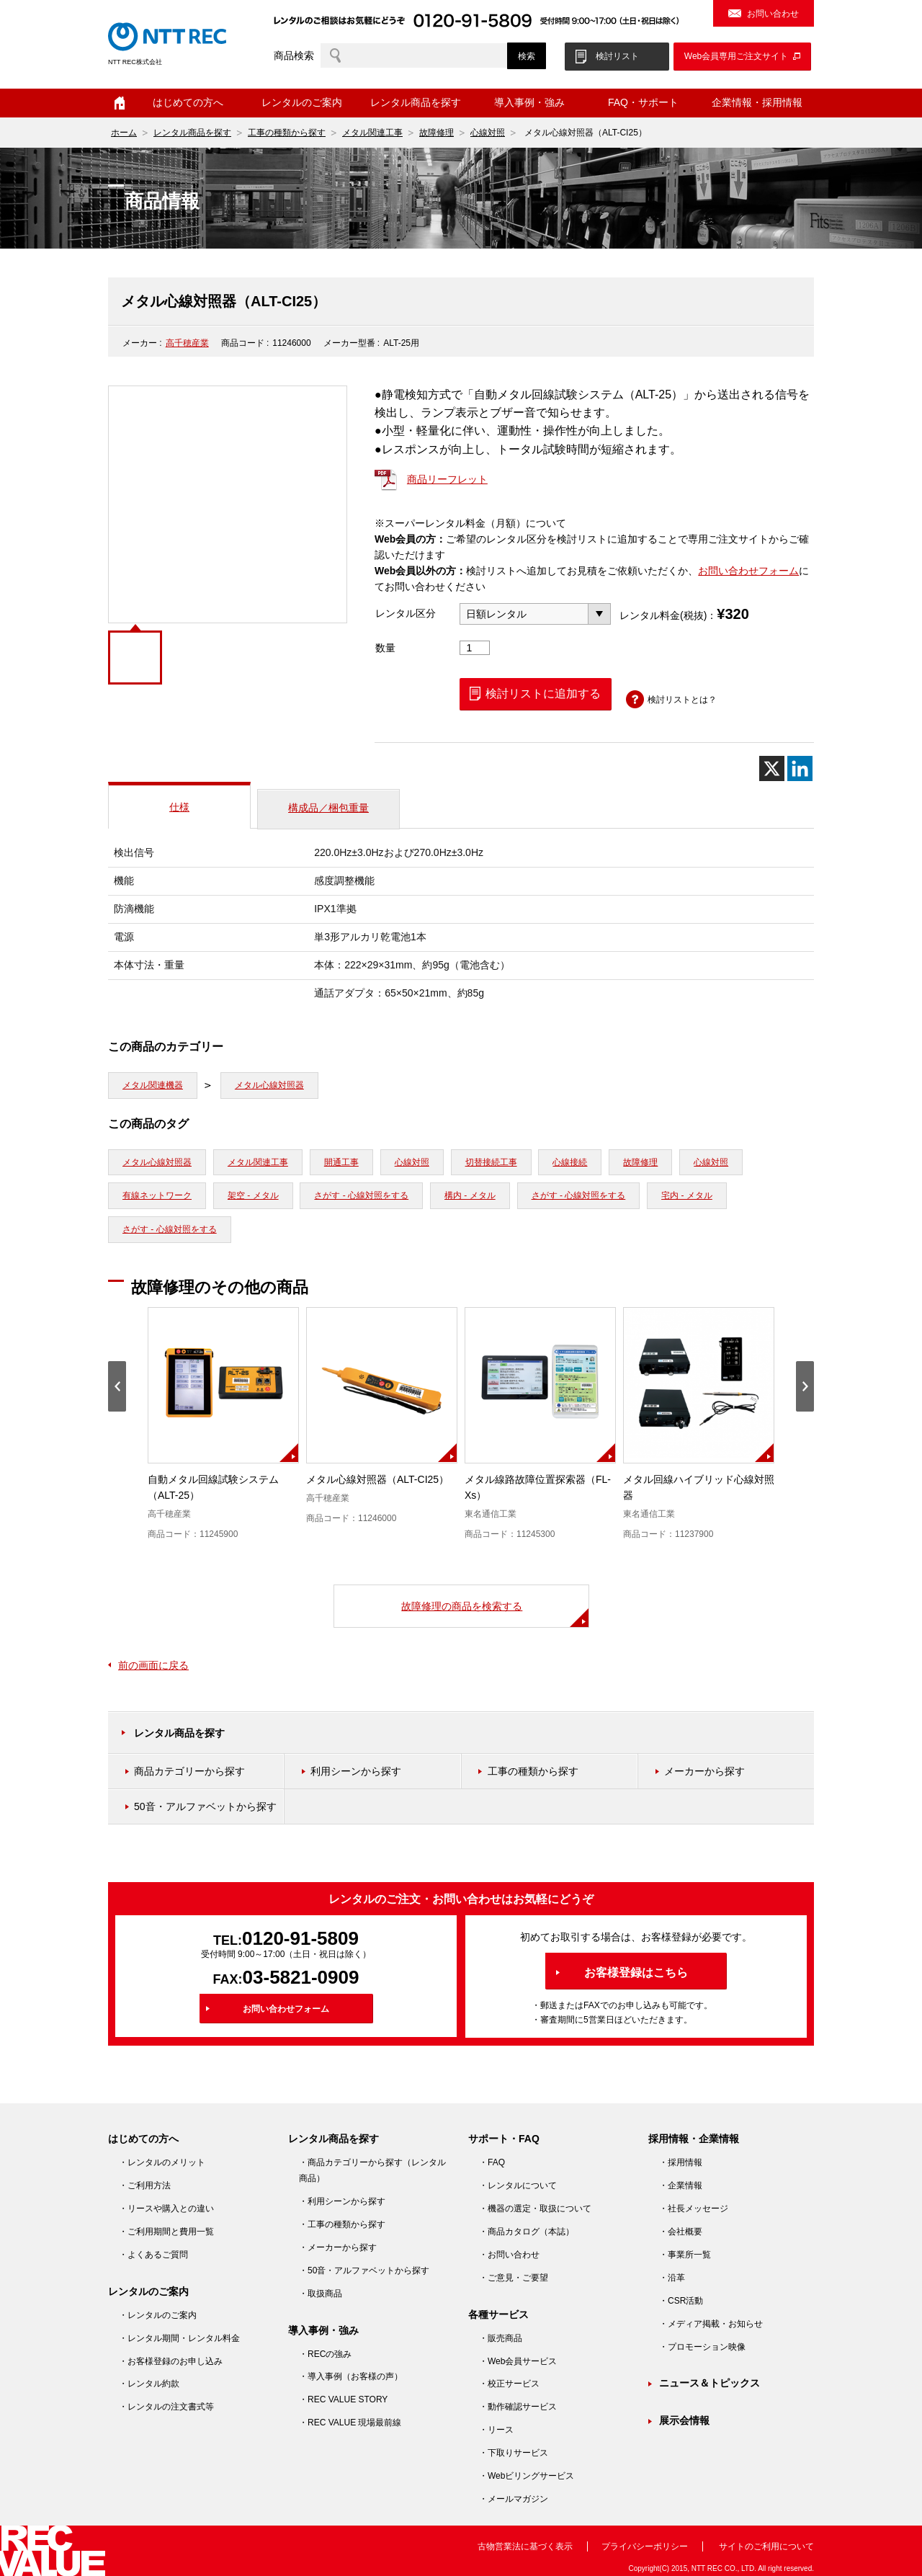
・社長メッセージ (693, 2208)
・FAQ (492, 2162)
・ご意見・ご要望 (513, 2278)
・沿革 (672, 2278)
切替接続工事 (491, 1162)
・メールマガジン (513, 2499)
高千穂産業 (187, 343)
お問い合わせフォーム (748, 570)
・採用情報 (680, 2162)
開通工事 (341, 1162)
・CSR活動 (681, 2301)
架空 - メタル (253, 1195)
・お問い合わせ (509, 2255)
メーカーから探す (704, 1771)
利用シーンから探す (355, 1771)
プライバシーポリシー (644, 2546)
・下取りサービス (513, 2453)
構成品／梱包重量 (328, 808)
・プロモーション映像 (702, 2347)
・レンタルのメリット (162, 2162)
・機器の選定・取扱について (535, 2208)
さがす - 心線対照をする (361, 1195)
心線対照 (487, 133)
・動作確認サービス (518, 2407)
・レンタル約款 (149, 2384)
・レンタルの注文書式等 (166, 2407)
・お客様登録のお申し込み (171, 2361)
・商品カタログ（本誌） (526, 2232)
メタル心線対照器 (269, 1085)
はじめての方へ (188, 102)
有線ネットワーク (157, 1195)
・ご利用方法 (145, 2185)
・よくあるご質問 (153, 2255)
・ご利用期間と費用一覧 (166, 2232)
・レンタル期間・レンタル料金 (179, 2338)
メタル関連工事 (372, 133)
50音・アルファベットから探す (205, 1806)
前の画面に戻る (153, 1665)
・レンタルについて (518, 2185)
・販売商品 (500, 2338)
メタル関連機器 (152, 1085)
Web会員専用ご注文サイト (736, 56)
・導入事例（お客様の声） (351, 2376)
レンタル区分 (405, 613)
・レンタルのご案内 (158, 2315)
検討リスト (617, 56)
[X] (771, 768)
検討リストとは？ (682, 700)
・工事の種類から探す (342, 2224)
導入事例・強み (529, 102)
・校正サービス (509, 2384)
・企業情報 (680, 2185)
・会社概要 (680, 2232)
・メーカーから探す (338, 2247)
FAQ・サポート (643, 102)
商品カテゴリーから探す (189, 1771)
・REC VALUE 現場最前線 (350, 2422)
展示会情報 (684, 2420)
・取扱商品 (320, 2293)
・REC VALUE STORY (343, 2399)
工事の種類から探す (287, 133)
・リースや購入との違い (166, 2208)
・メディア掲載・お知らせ (711, 2324)
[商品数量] (475, 648)
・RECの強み (325, 2354)
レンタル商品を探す (415, 102)
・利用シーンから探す (342, 2201)
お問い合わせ (773, 14)
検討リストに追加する (543, 693)
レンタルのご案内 (301, 102)
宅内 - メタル (686, 1195)
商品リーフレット (447, 479)
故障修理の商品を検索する (461, 1606)
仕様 (179, 807)
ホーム (119, 103)
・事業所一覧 (685, 2255)
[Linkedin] (800, 768)
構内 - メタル (470, 1195)
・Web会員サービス (518, 2361)
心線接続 (569, 1162)
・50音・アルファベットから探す (364, 2270)
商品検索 (294, 55)
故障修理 (436, 133)
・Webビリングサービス (526, 2476)
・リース (496, 2430)
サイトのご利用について (766, 2546)
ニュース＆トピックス (709, 2383)
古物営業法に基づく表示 (525, 2546)
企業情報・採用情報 (757, 102)
